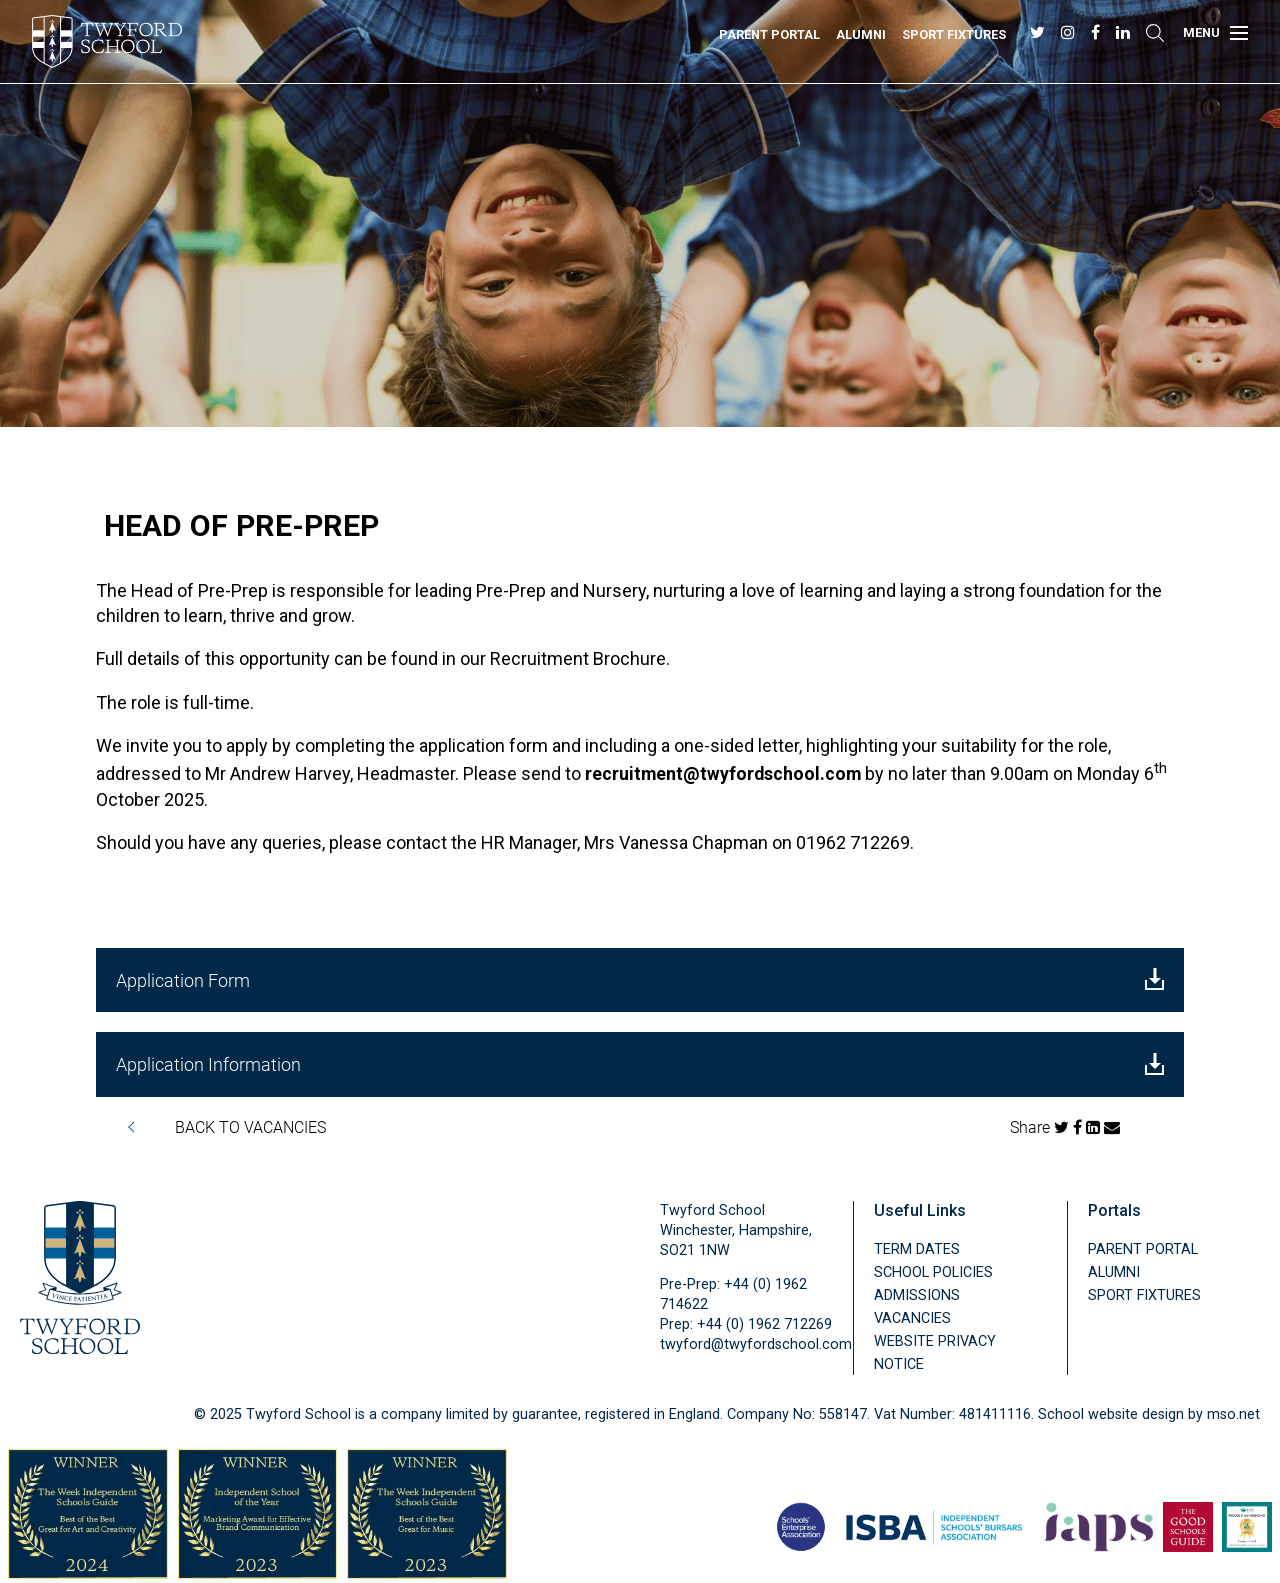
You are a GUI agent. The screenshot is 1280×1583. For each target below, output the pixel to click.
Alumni (861, 34)
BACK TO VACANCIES (250, 1126)
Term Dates (917, 1249)
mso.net (1233, 1414)
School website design (1111, 1414)
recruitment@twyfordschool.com (723, 774)
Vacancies (912, 1318)
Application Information (640, 1064)
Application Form (640, 980)
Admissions (917, 1295)
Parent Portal (769, 34)
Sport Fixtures (954, 34)
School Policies (933, 1272)
